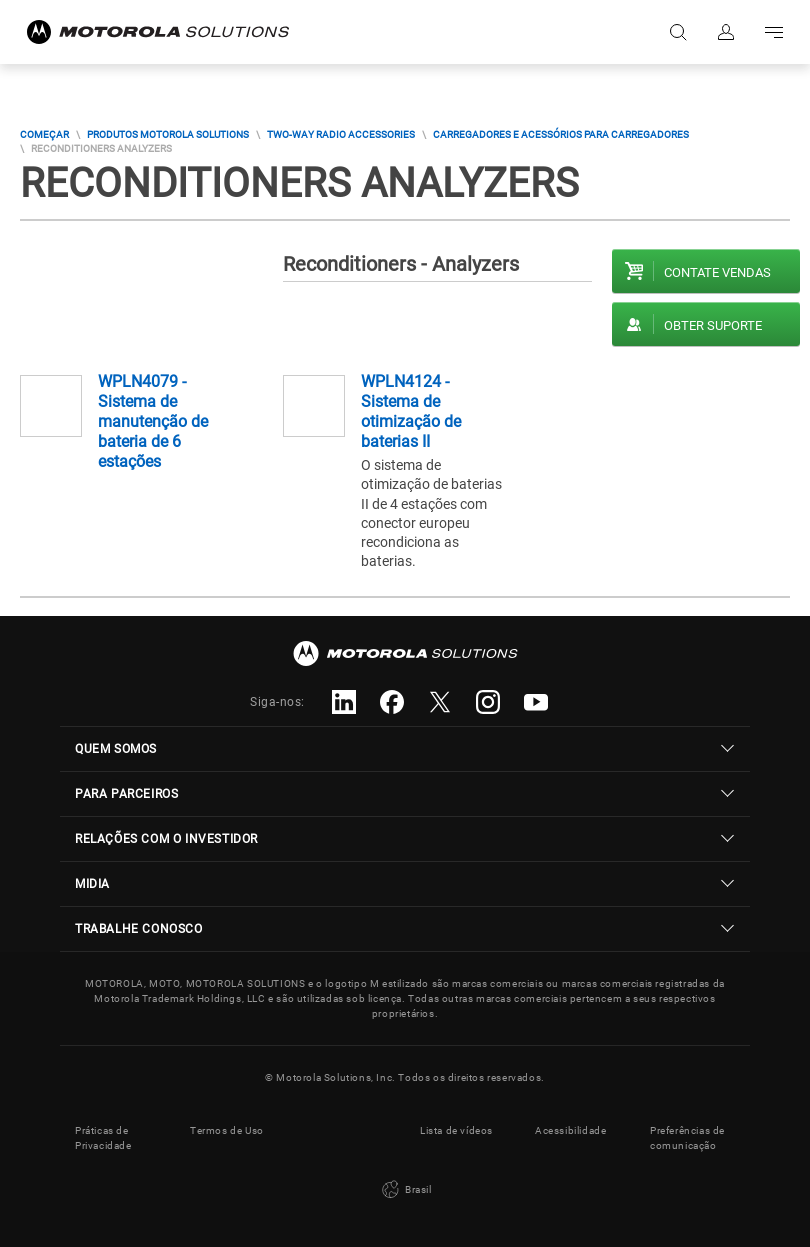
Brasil (404, 1190)
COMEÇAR (44, 134)
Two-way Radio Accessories (341, 134)
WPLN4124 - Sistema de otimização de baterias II (411, 411)
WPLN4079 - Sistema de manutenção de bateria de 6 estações (153, 421)
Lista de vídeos (456, 1130)
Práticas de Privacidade (103, 1138)
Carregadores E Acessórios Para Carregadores (561, 134)
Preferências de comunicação (687, 1138)
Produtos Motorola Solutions (168, 134)
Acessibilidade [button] (570, 1130)
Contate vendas (717, 272)
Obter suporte (713, 325)
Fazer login (726, 32)
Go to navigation (774, 32)
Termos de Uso (227, 1130)
